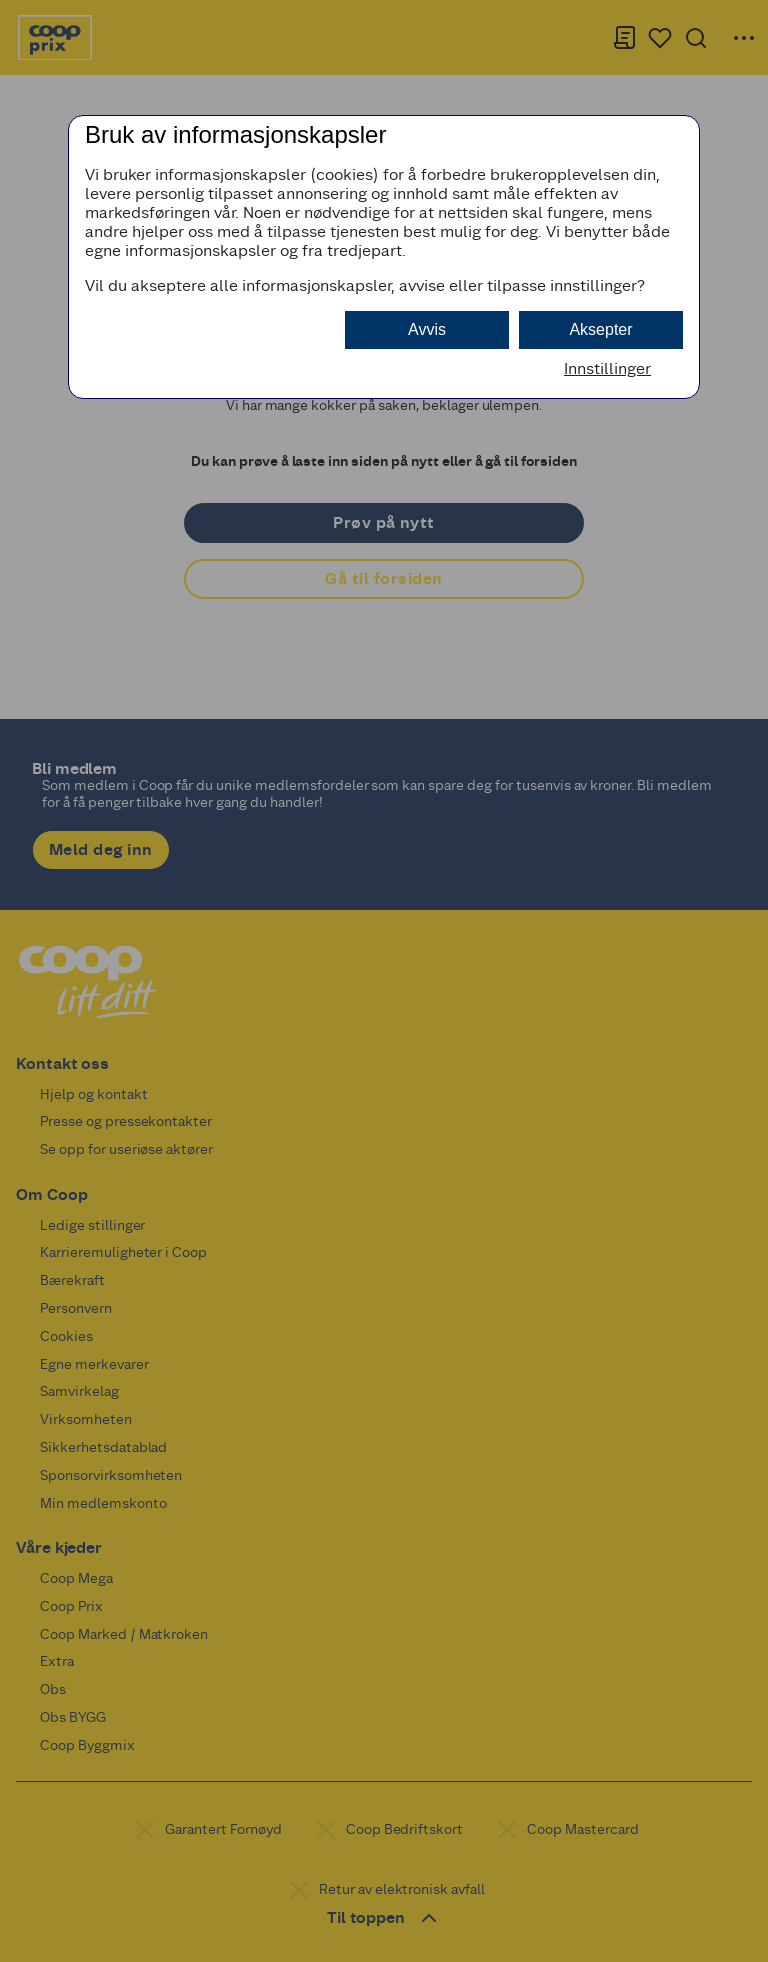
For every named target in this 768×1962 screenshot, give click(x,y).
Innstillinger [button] (607, 368)
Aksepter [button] (600, 329)
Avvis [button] (427, 329)
